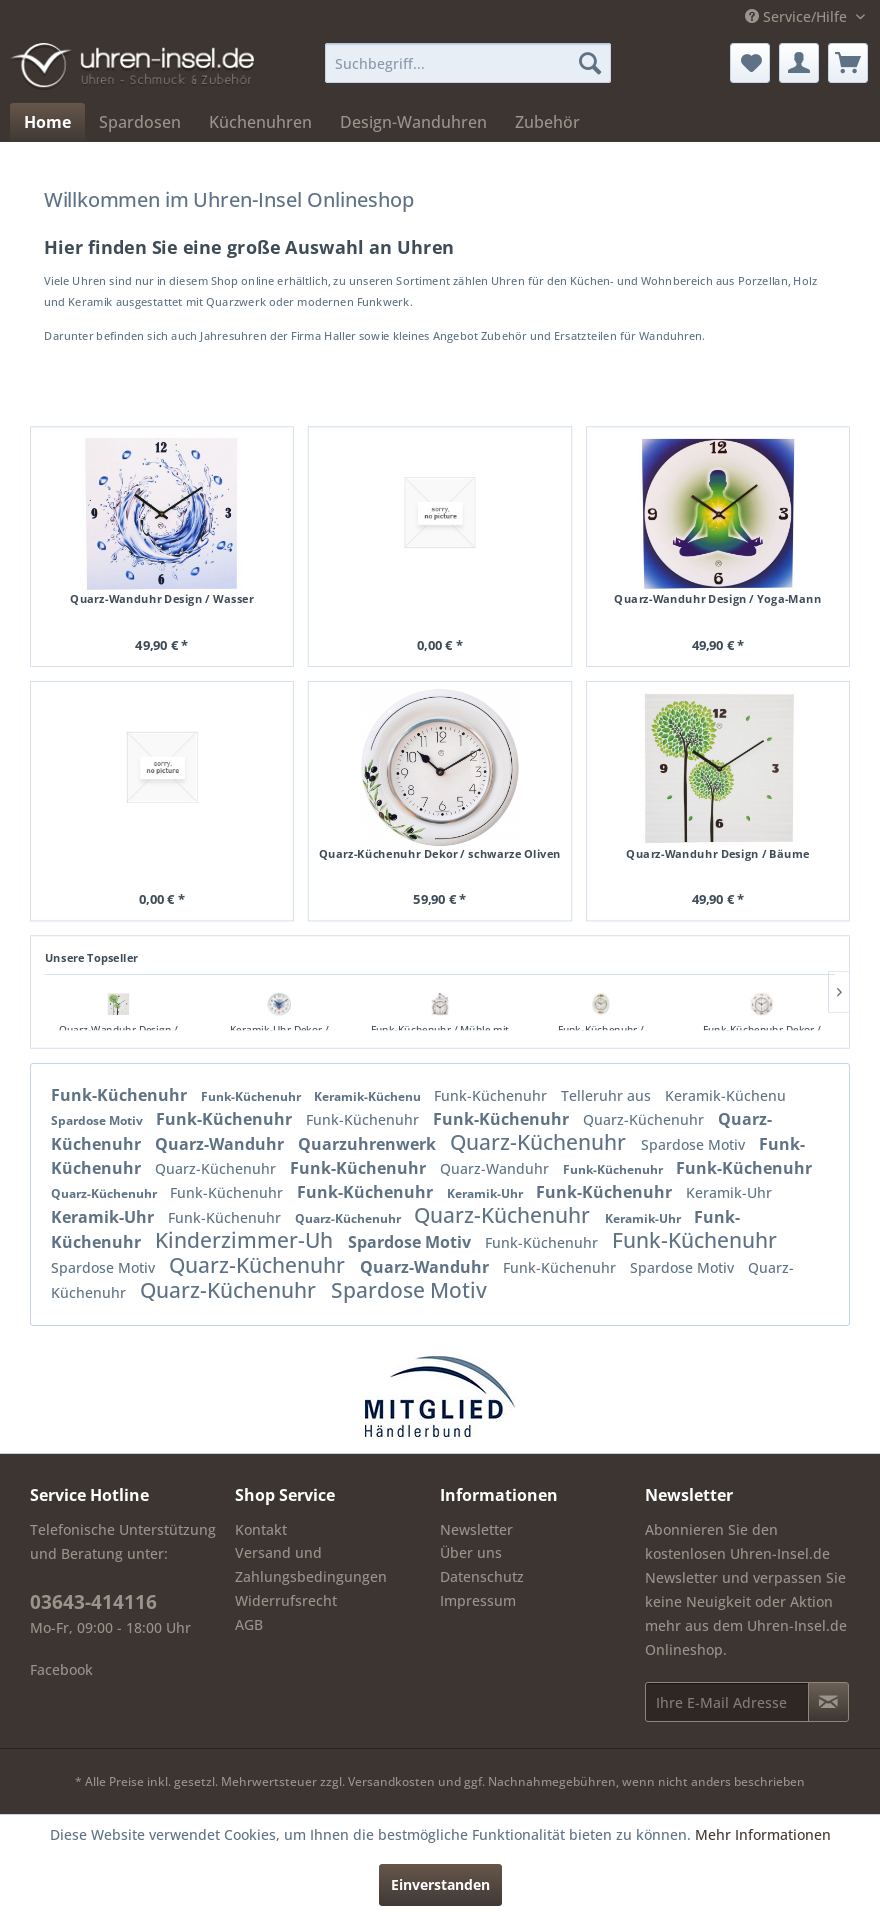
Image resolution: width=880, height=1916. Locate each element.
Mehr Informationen (763, 1834)
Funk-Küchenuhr (121, 1095)
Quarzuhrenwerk (369, 1144)
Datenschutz (482, 1576)
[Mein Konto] (799, 63)
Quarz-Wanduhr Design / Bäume (717, 853)
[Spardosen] (140, 122)
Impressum (478, 1600)
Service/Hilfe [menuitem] (798, 16)
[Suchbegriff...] (468, 63)
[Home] (47, 122)
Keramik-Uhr (486, 1193)
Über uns (471, 1552)
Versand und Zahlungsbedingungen (311, 1564)
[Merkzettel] (750, 63)
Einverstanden (440, 1884)
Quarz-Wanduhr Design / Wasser (161, 599)
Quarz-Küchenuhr (645, 1119)
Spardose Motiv (98, 1120)
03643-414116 (93, 1602)
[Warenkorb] (848, 63)
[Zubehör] (547, 122)
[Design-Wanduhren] (413, 122)
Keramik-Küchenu (369, 1096)
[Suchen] (590, 63)
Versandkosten (391, 1781)
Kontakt (261, 1529)
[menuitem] (468, 63)
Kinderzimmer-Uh (246, 1240)
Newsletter (476, 1529)
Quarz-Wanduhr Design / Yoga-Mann (717, 599)
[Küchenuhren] (260, 122)
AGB (249, 1624)
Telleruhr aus (608, 1095)
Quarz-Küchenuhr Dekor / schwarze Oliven (440, 853)
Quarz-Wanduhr (221, 1144)
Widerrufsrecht (286, 1600)
